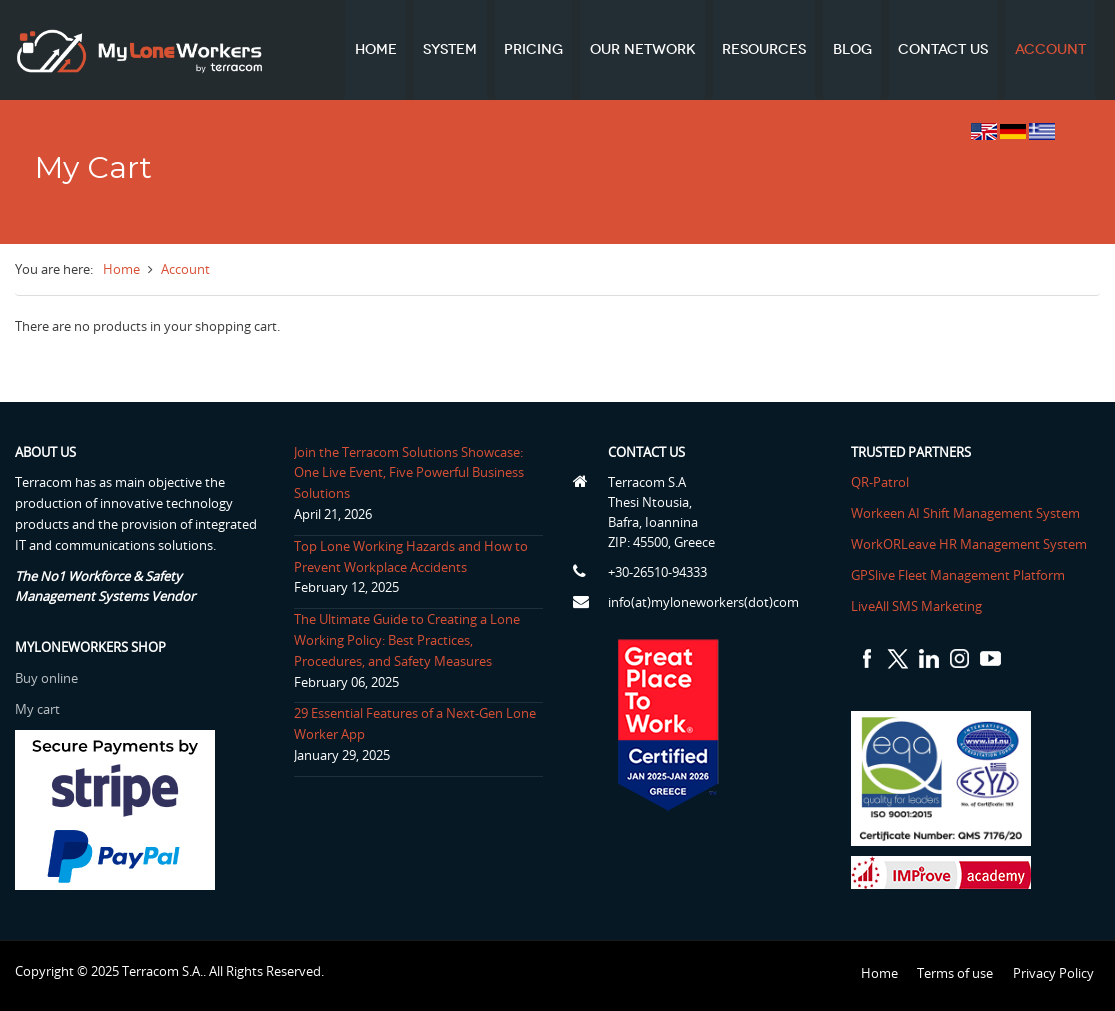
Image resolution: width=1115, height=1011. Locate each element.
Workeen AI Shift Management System (966, 513)
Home (380, 49)
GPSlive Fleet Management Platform (959, 575)
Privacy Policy (1053, 973)
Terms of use (955, 973)
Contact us (944, 49)
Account (1050, 49)
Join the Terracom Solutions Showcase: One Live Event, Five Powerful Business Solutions (408, 473)
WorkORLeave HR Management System (970, 544)
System (454, 49)
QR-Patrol (881, 482)
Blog (853, 49)
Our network (645, 49)
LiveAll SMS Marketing (917, 606)
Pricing (536, 49)
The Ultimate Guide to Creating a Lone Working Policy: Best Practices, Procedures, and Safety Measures (406, 640)
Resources (766, 49)
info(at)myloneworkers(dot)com (703, 602)
